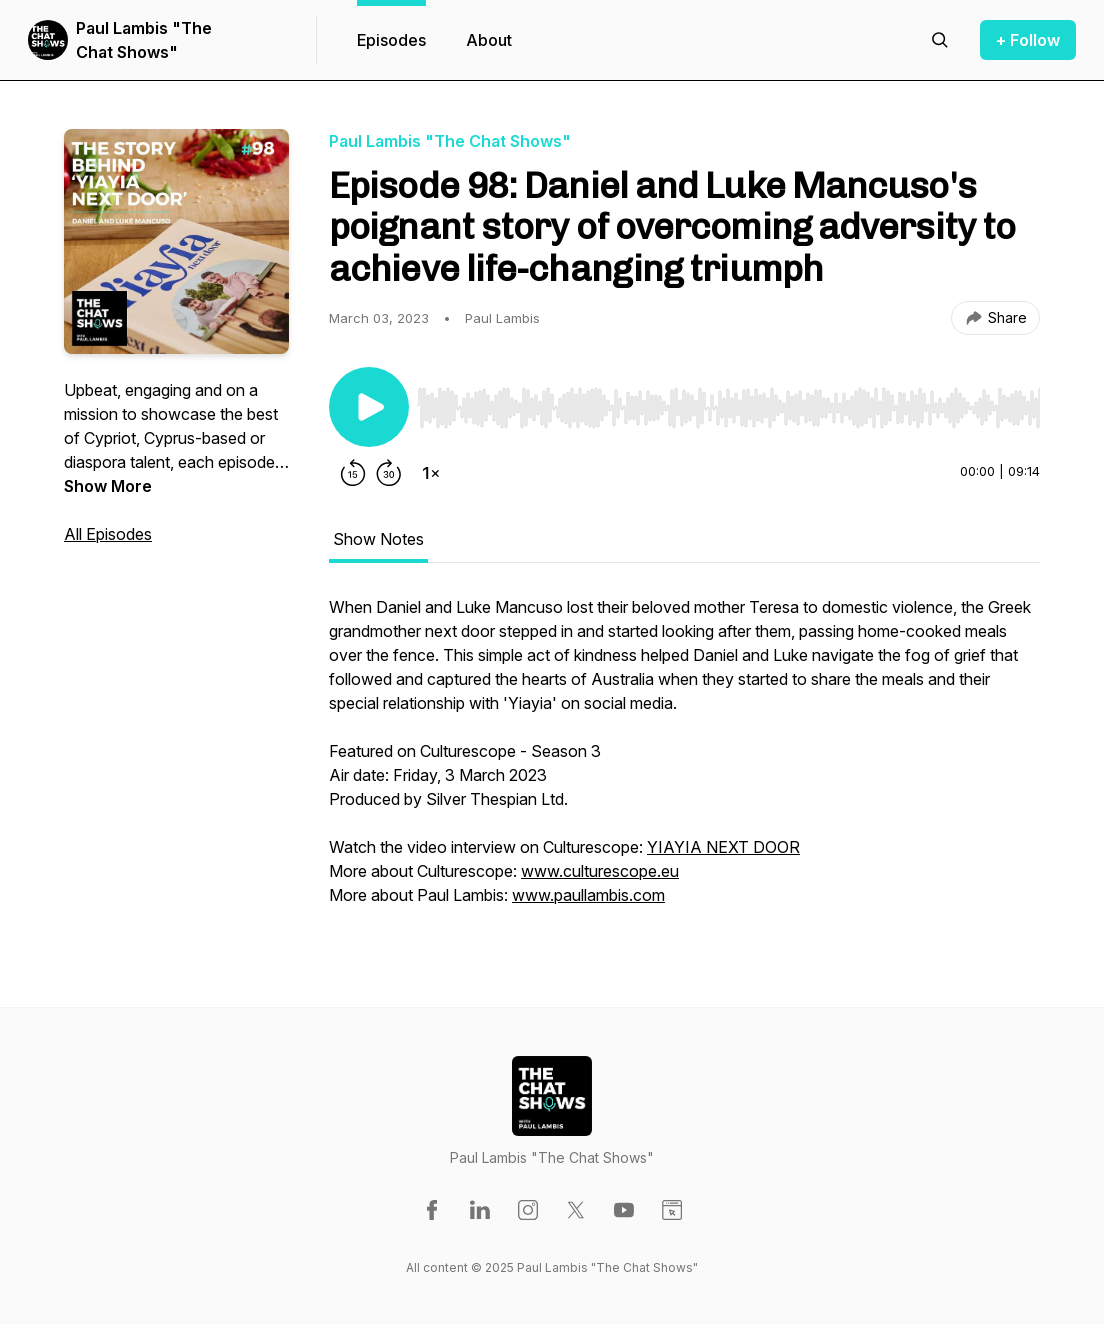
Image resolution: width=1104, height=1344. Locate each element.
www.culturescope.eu (600, 871)
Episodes (391, 40)
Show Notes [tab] (378, 539)
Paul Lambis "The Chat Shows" (144, 40)
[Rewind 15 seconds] (353, 473)
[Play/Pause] (369, 407)
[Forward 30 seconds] (389, 473)
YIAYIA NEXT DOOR (723, 847)
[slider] (728, 408)
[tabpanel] (684, 761)
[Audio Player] (728, 402)
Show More (108, 486)
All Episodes (108, 534)
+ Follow (1028, 40)
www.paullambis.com (588, 895)
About (489, 40)
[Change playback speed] (431, 473)
